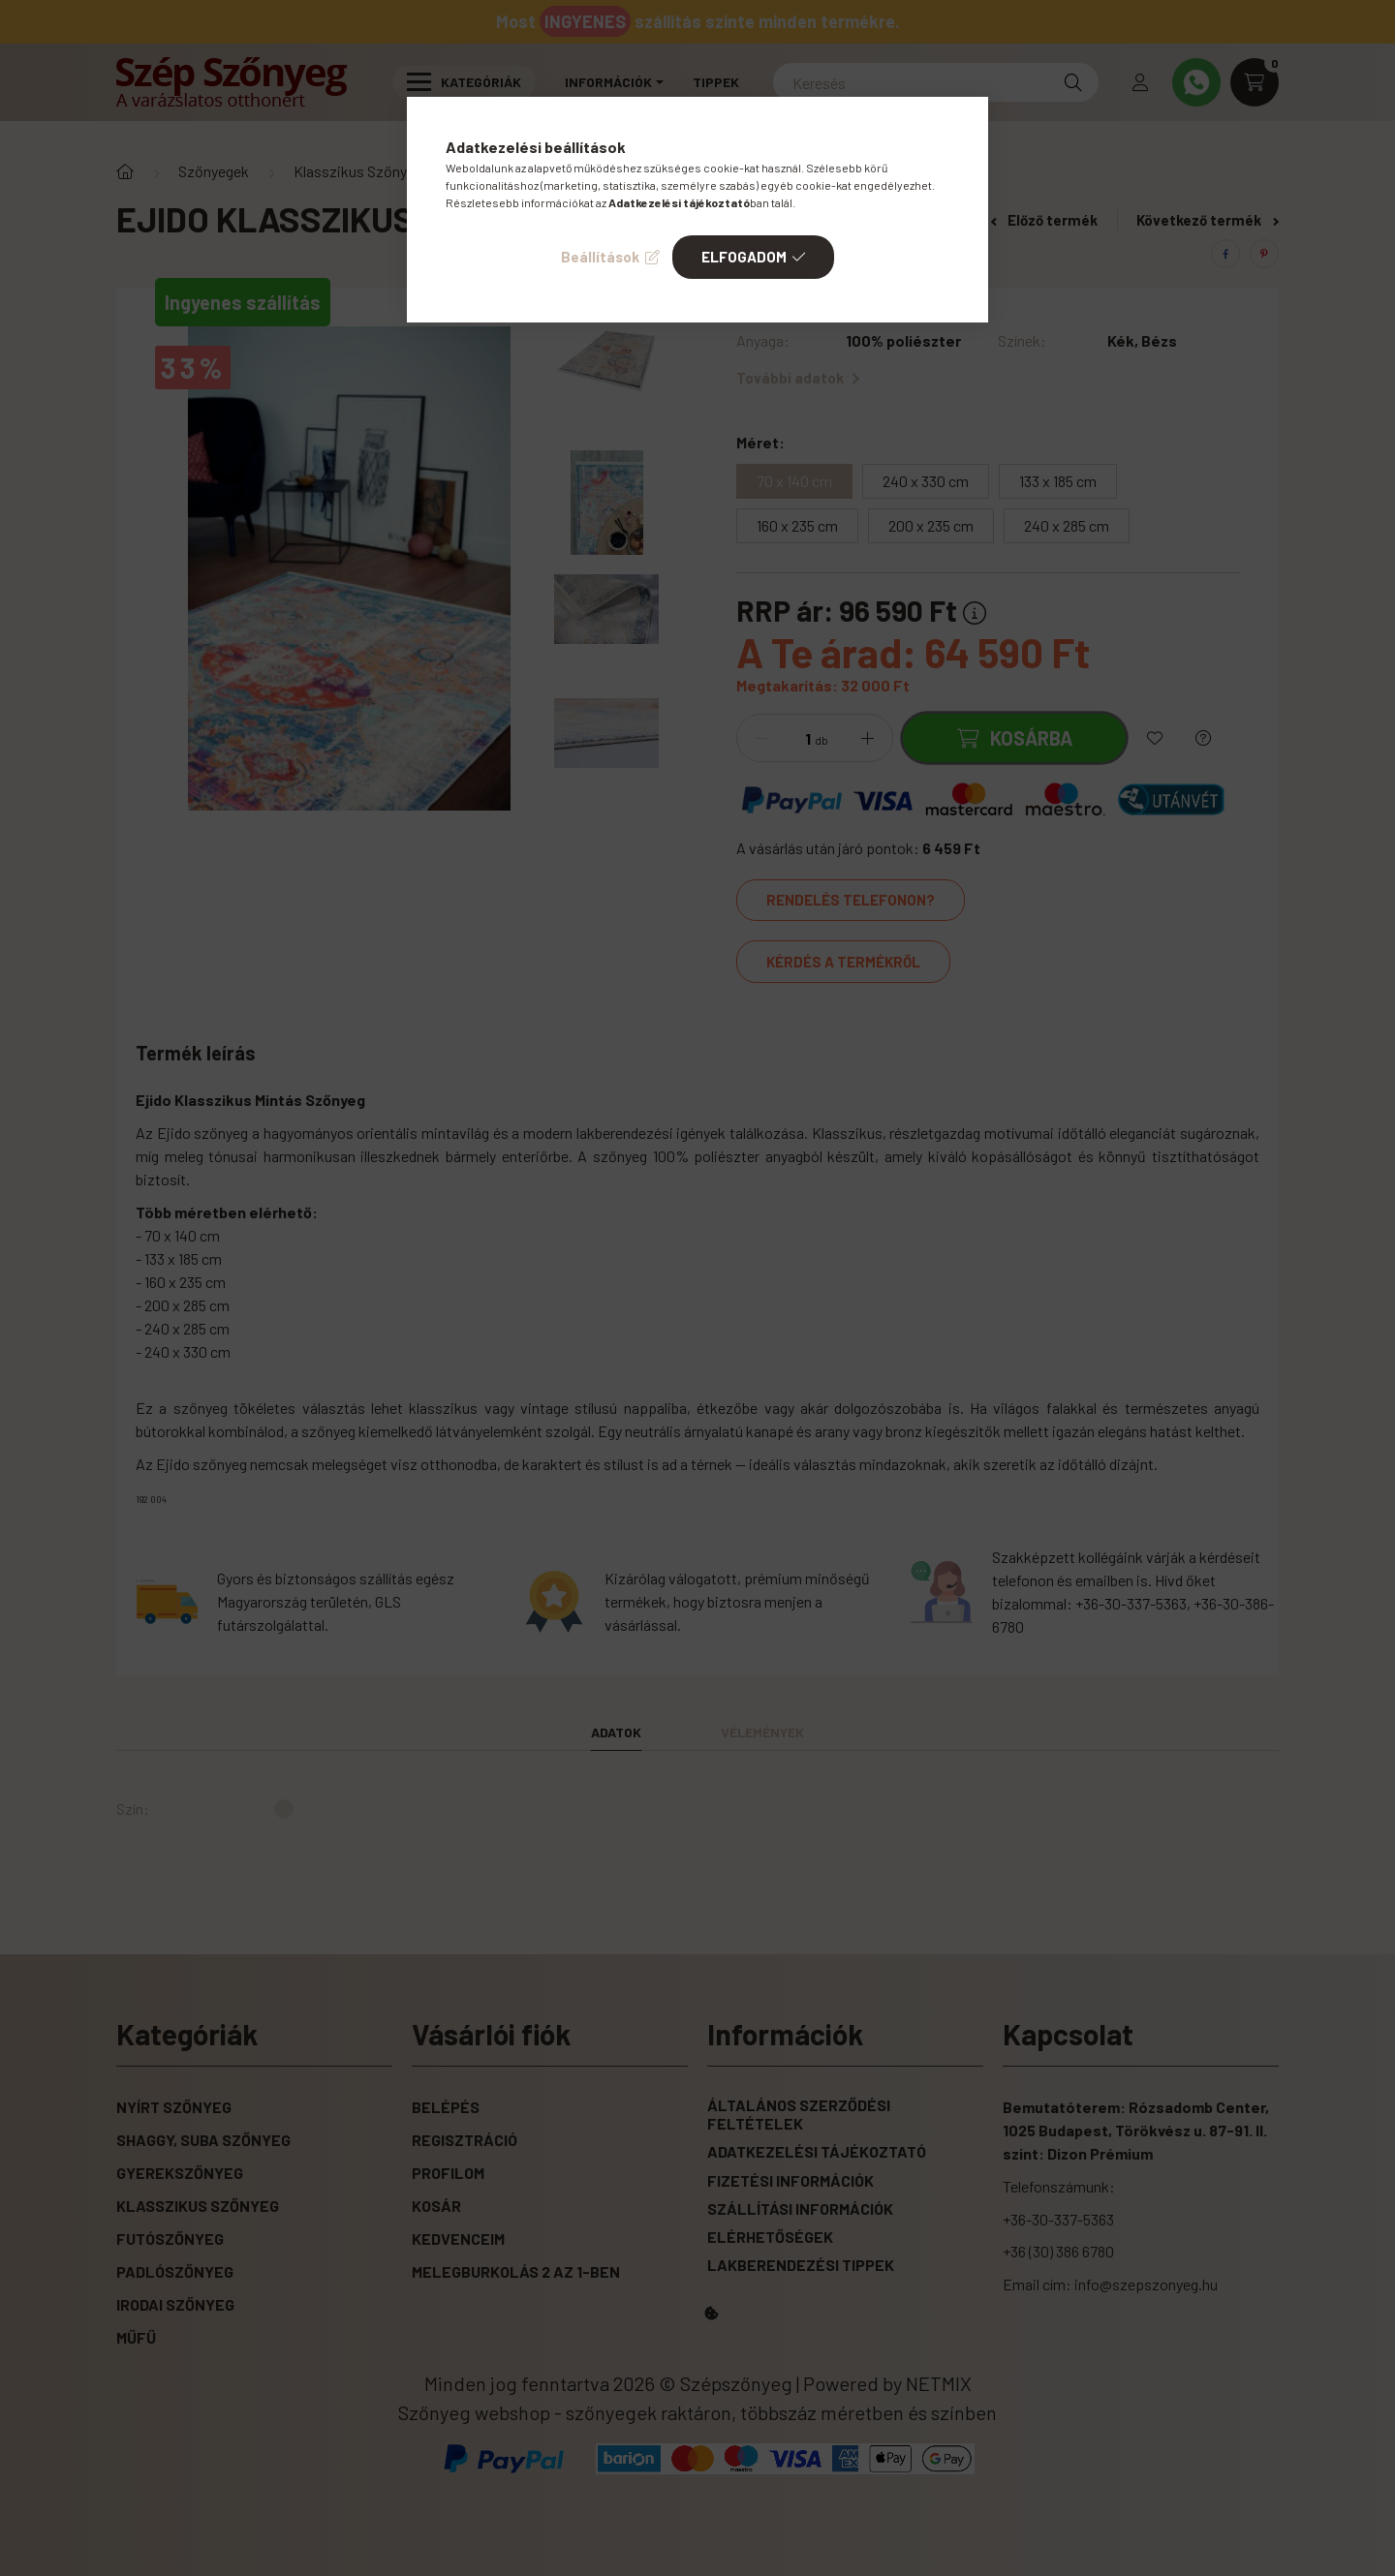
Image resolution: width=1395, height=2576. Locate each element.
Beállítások (600, 256)
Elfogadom (744, 256)
